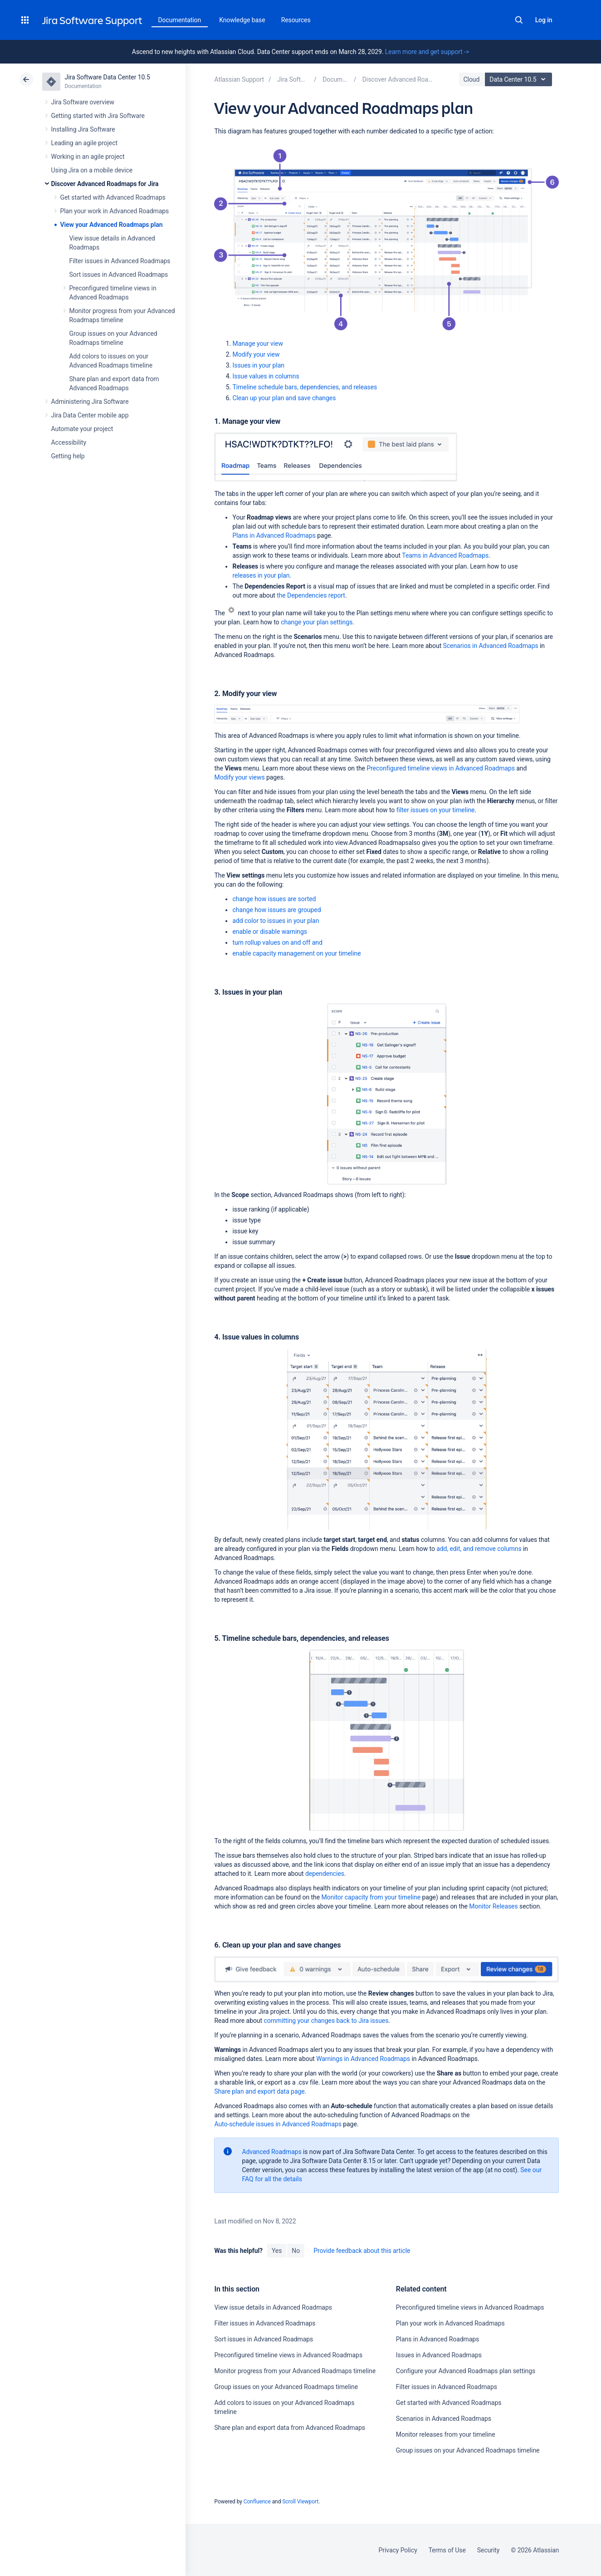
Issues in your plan (258, 365)
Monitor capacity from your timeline (370, 1897)
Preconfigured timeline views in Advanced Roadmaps (440, 768)
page (259, 2091)
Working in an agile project (88, 156)
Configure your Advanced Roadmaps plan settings (465, 2371)
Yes (277, 2250)
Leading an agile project (84, 143)
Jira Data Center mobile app (90, 415)
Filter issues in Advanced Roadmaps (120, 261)
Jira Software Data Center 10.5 (107, 77)
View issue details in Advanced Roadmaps (273, 2307)
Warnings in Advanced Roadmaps (363, 2058)
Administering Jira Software (90, 401)
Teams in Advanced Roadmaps (445, 555)
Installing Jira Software (83, 129)
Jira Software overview (83, 102)
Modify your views (239, 777)
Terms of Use (447, 2550)
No (296, 2250)
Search (519, 20)
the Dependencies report (311, 595)
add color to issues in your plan (275, 920)
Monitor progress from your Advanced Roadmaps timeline (295, 2371)
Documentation (179, 20)
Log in (543, 20)
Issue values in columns (265, 376)
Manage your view (257, 343)
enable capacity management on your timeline (296, 953)
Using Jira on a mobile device (92, 170)
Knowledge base (242, 20)
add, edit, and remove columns (478, 1548)
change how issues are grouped (276, 909)
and (277, 942)
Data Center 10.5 (519, 79)
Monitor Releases (493, 1906)
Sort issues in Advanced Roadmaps (118, 274)
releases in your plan (260, 575)
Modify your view (255, 354)
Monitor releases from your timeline (445, 2434)
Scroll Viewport (300, 2501)
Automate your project (82, 428)
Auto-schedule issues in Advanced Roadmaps (277, 2124)
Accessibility (68, 442)
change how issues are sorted (274, 899)
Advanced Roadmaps (271, 2151)
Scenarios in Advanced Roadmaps (490, 645)
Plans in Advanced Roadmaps (273, 535)
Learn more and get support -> (427, 51)
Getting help (68, 456)
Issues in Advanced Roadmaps (439, 2355)
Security (488, 2550)
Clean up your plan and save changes (284, 398)
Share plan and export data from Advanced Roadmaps (289, 2427)
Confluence (257, 2501)
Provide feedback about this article (361, 2250)
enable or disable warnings (269, 931)
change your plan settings (316, 622)
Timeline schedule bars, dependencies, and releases (304, 387)
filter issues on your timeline (435, 810)
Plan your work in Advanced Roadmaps (114, 211)
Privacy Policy (398, 2550)
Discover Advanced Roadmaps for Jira (105, 183)
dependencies (324, 1873)
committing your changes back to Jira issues (326, 2020)
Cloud (472, 79)
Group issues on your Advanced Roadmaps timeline (286, 2386)
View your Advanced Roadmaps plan (111, 224)
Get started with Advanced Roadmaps (113, 197)
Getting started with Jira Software (98, 115)
